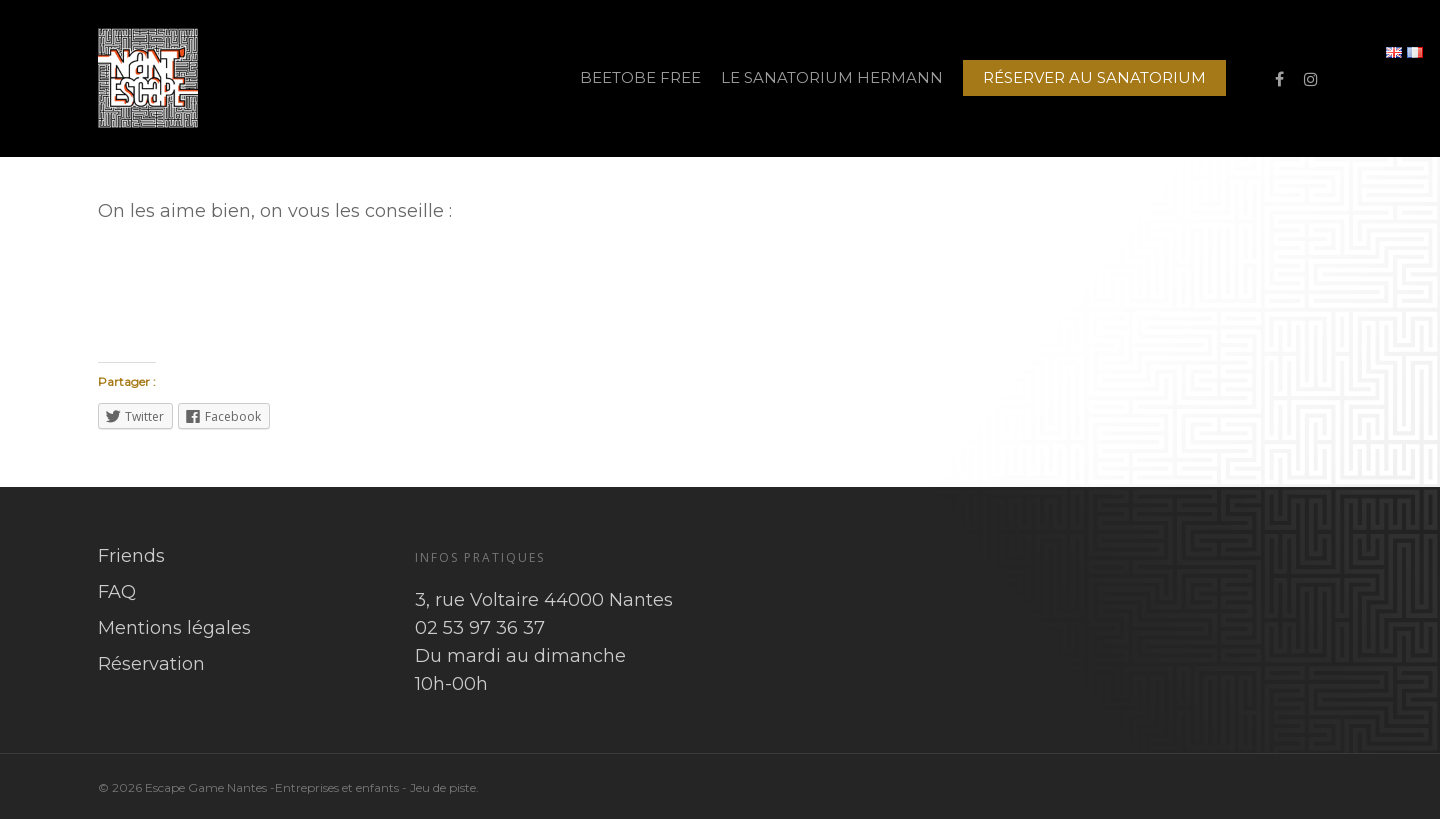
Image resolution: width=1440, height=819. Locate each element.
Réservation (151, 664)
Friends (131, 556)
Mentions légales (174, 628)
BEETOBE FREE (640, 77)
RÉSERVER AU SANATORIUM (1094, 77)
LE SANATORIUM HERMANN (832, 77)
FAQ (117, 592)
